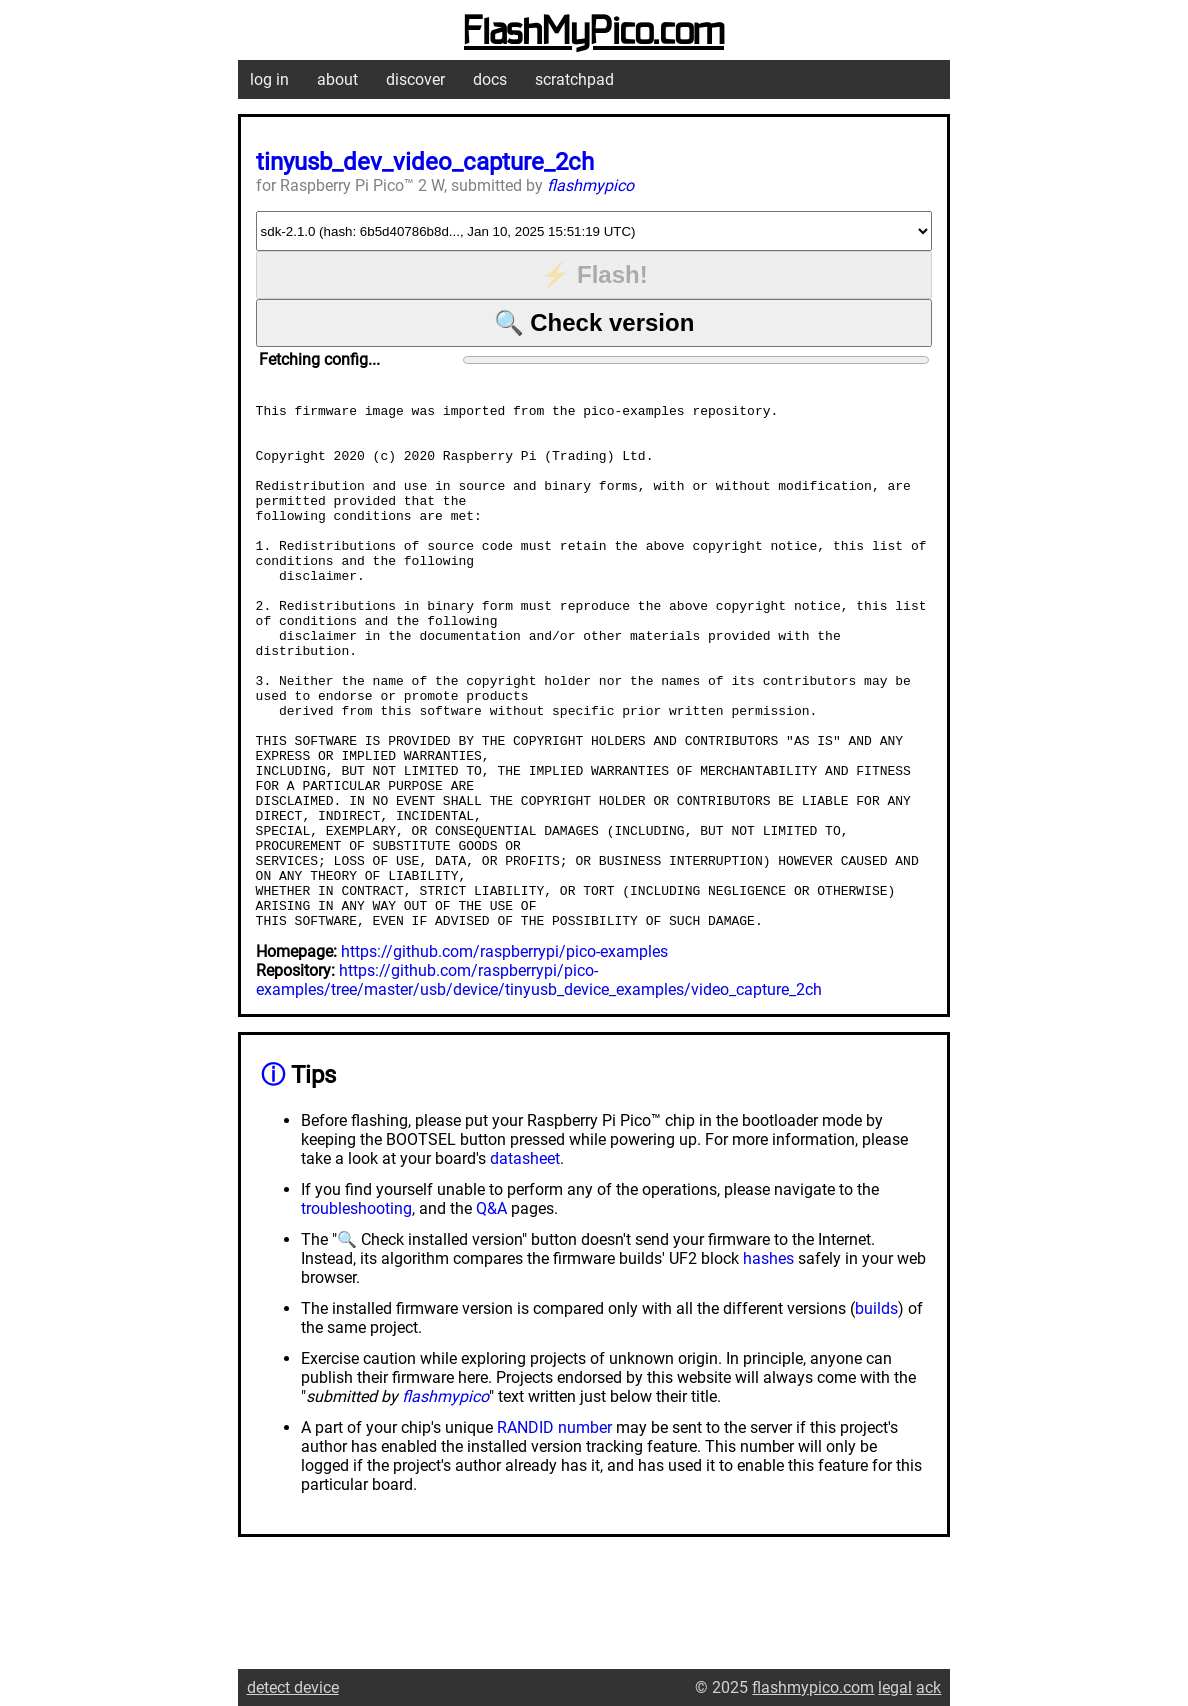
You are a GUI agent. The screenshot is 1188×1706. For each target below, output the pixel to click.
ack (928, 1687)
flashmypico (590, 185)
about (337, 79)
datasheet (525, 1263)
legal (895, 1687)
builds (876, 1413)
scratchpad (574, 79)
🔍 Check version (594, 322)
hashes (768, 1363)
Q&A (491, 1313)
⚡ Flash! (593, 274)
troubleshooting (356, 1313)
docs (490, 79)
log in (269, 79)
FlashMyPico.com (594, 33)
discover (415, 79)
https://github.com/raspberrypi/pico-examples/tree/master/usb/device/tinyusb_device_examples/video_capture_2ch (539, 1085)
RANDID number (554, 1532)
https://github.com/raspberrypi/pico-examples (504, 1056)
